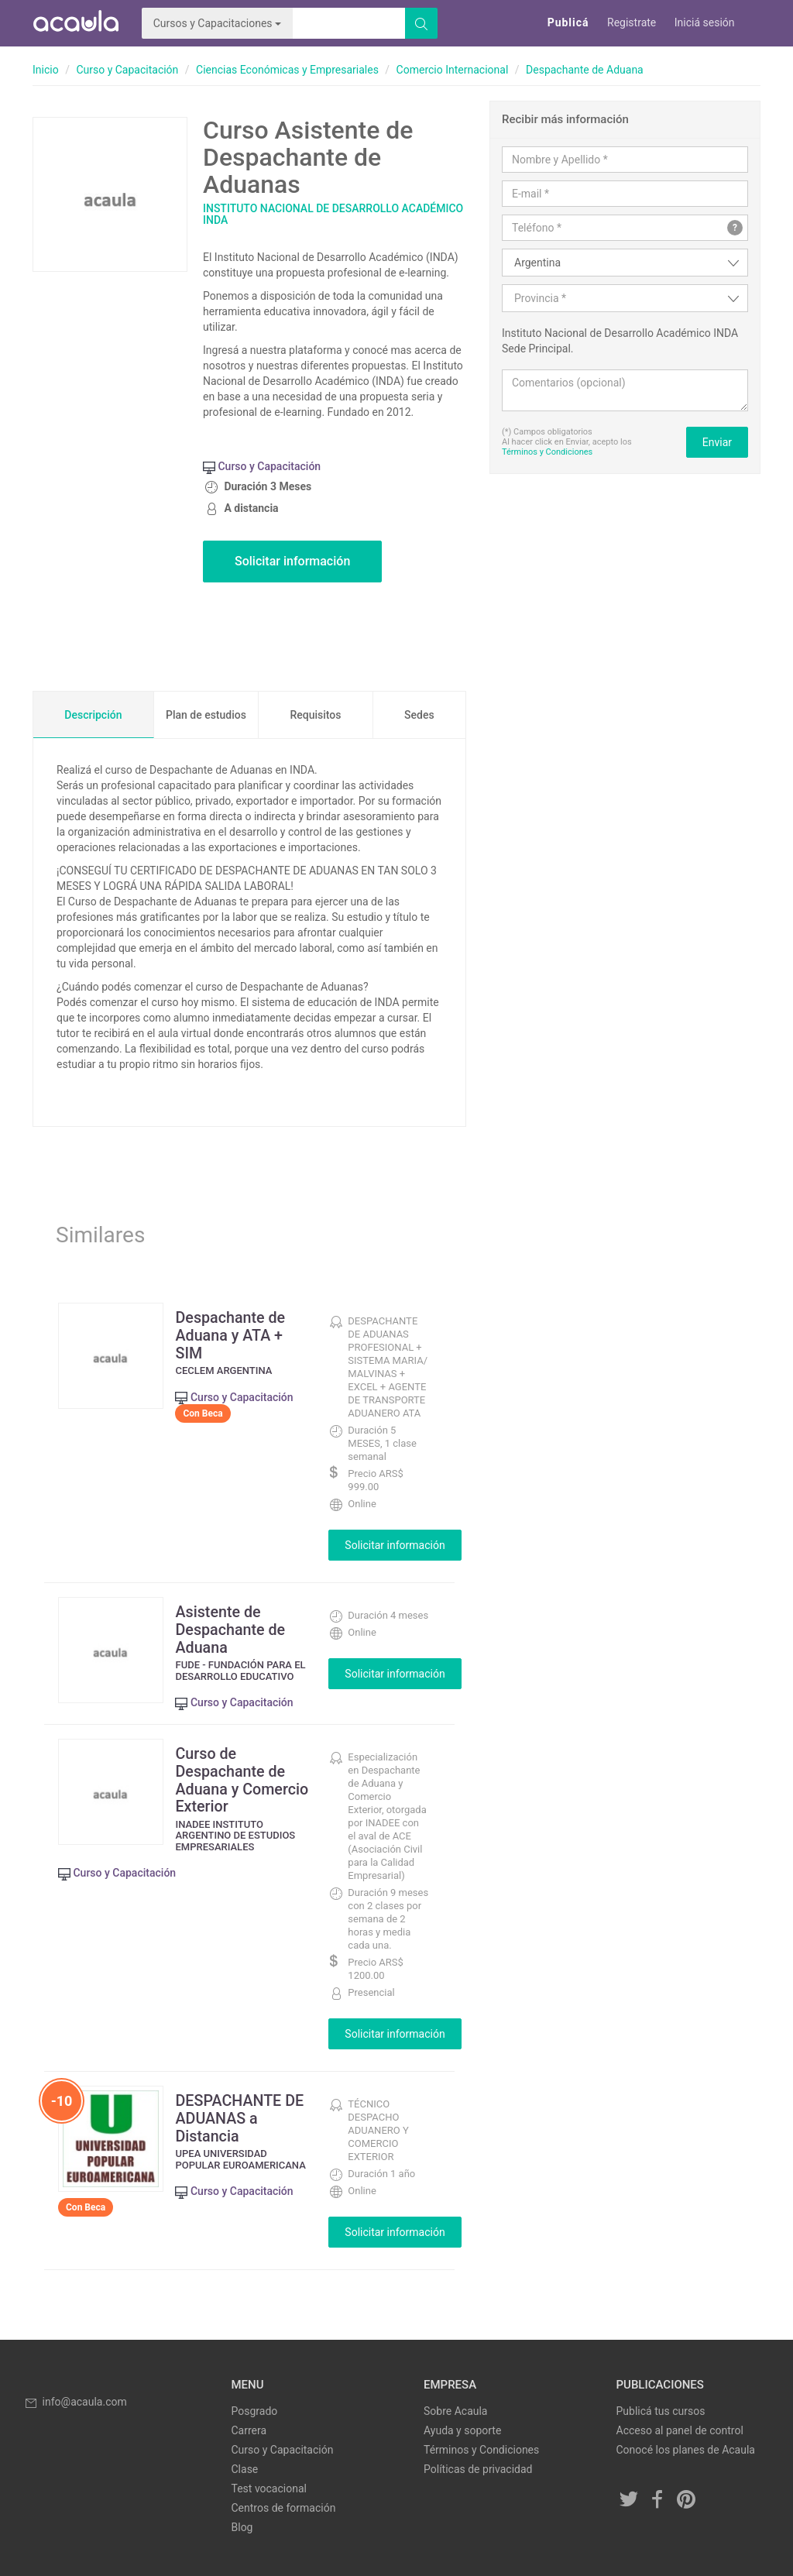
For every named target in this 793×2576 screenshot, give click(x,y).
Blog (242, 2525)
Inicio (46, 70)
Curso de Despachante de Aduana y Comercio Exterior (240, 1777)
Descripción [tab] (93, 715)
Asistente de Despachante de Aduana (234, 1628)
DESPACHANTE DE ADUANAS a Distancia (243, 2116)
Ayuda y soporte (462, 2429)
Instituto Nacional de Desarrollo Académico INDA (333, 214)
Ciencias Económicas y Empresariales (287, 70)
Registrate (631, 22)
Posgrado (255, 2409)
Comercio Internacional (452, 70)
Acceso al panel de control (679, 2429)
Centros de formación (284, 2506)
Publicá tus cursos (660, 2409)
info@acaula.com (75, 2400)
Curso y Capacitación (127, 70)
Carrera (249, 2429)
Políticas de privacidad (478, 2467)
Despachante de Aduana (585, 70)
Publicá (568, 22)
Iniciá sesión (705, 22)
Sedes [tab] (419, 715)
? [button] (735, 227)
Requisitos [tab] (315, 715)
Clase (245, 2467)
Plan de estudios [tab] (206, 715)
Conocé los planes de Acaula (685, 2448)
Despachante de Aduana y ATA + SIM (234, 1334)
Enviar (717, 442)
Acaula (75, 23)
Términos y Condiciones (547, 452)
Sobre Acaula (455, 2409)
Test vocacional (269, 2487)
